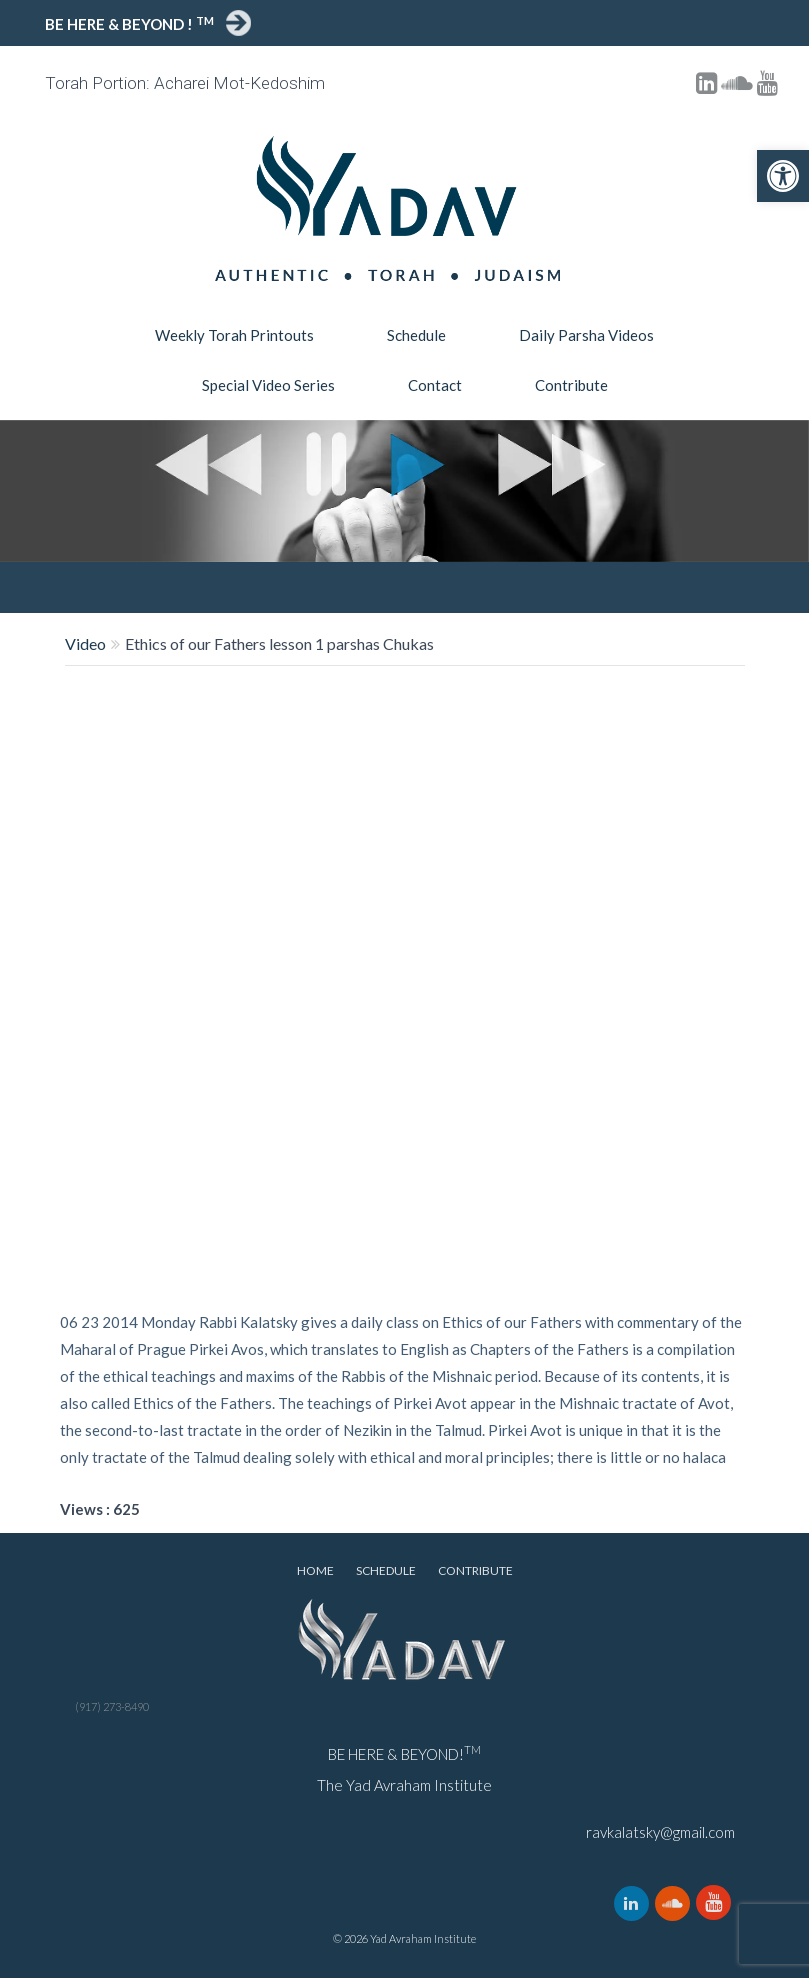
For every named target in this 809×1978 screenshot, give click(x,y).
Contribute (571, 385)
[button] (783, 176)
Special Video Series (268, 385)
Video (85, 643)
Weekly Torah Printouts (234, 335)
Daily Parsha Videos (586, 335)
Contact (435, 385)
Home (315, 1570)
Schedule (416, 335)
